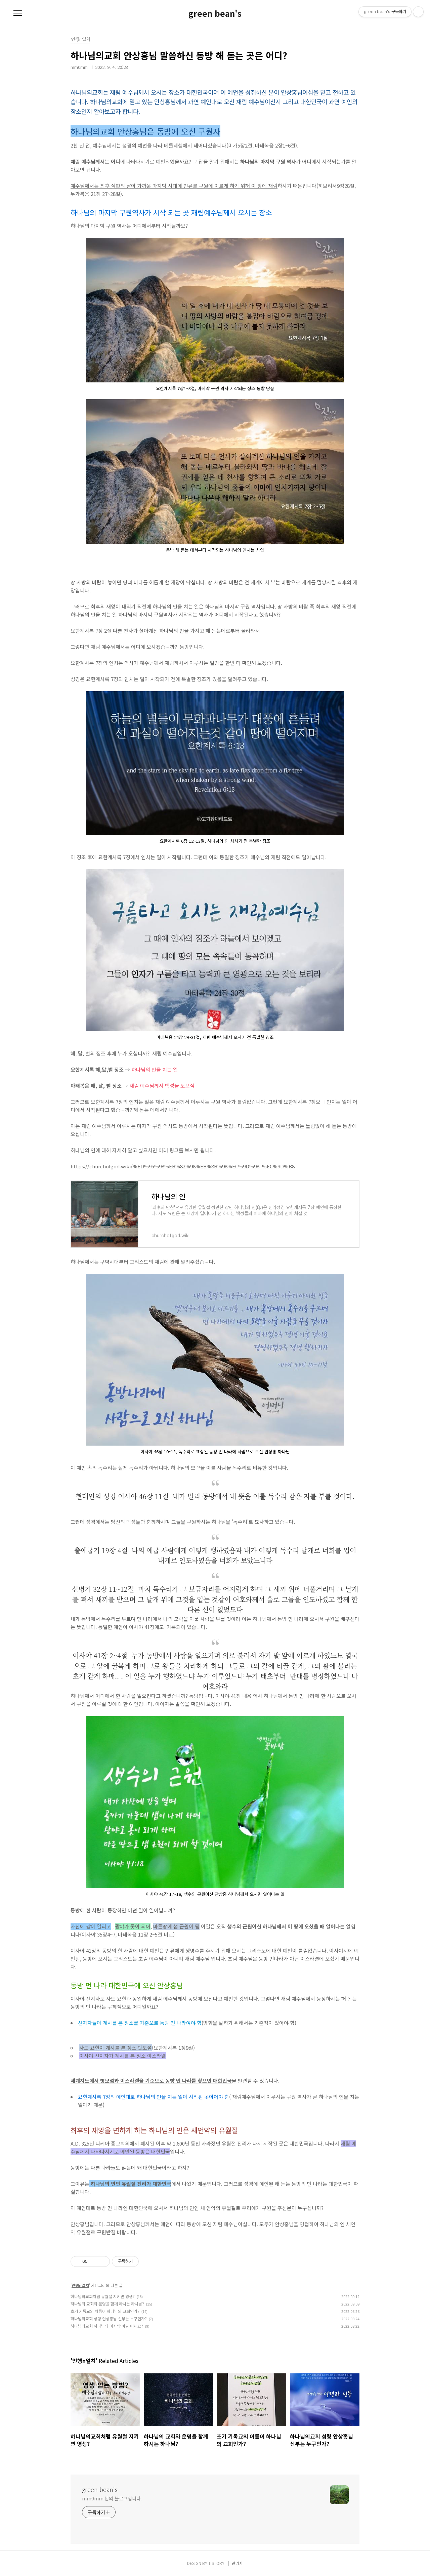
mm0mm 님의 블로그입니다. (112, 2498)
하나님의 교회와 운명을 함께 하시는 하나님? (107, 2304)
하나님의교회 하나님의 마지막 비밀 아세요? (107, 2326)
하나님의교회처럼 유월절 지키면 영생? (103, 2296)
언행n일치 (80, 2285)
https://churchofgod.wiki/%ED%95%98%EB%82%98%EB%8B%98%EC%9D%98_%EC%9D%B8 (183, 1166)
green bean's (215, 13)
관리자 (237, 2563)
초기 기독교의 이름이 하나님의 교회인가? (105, 2311)
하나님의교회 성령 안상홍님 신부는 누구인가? (109, 2318)
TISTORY (216, 2563)
